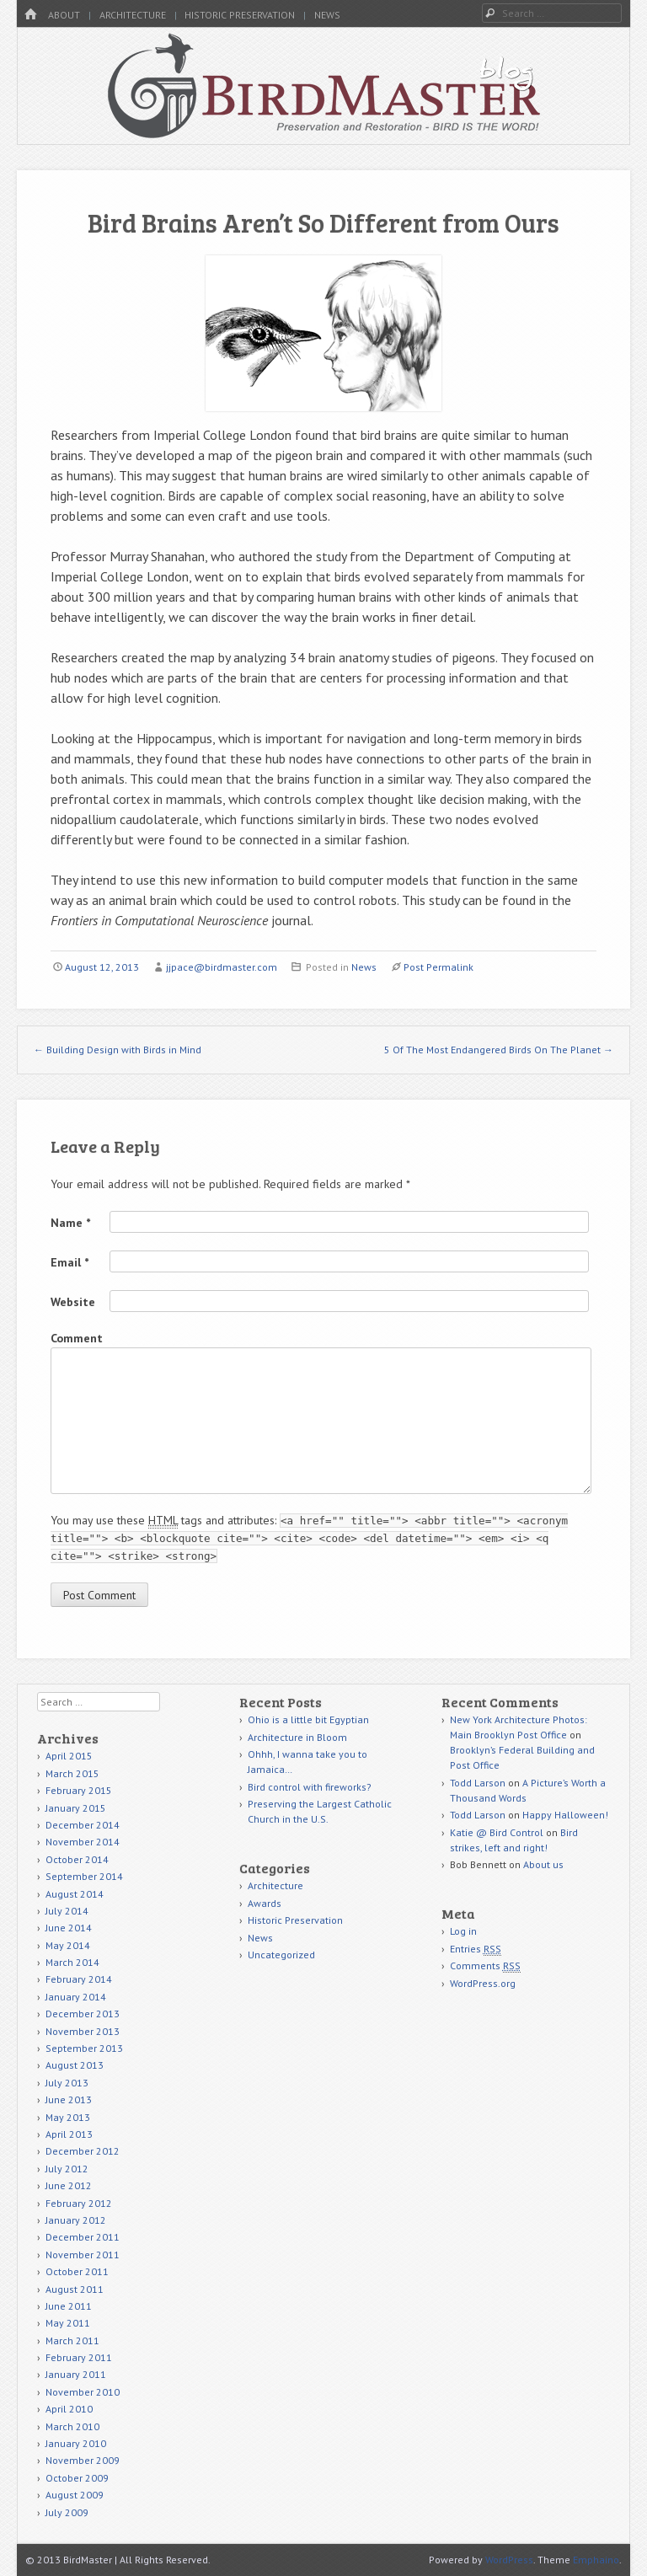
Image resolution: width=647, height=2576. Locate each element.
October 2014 (77, 1859)
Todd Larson (477, 1782)
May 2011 (67, 2322)
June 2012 (68, 2185)
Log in (463, 1931)
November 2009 (82, 2460)
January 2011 (75, 2374)
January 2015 (75, 1808)
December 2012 (82, 2151)
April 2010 (69, 2408)
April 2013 (69, 2134)
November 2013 (82, 2031)
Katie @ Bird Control (496, 1832)
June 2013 (68, 2099)
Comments (485, 1966)
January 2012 (75, 2220)
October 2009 (77, 2478)
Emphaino (596, 2559)
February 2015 (78, 1790)
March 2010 (72, 2426)
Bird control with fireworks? (310, 1787)
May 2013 (67, 2117)
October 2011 (77, 2271)
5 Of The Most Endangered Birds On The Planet (498, 1049)
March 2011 (72, 2340)
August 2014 (74, 1894)
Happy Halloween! (565, 1814)
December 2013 (82, 2013)
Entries (475, 1949)
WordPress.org (483, 1983)
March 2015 (72, 1773)
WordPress (509, 2559)
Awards (264, 1903)
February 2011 (78, 2357)
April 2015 (69, 1755)
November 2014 (82, 1841)
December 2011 (82, 2237)
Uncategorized (281, 1954)
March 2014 (72, 1962)
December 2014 (82, 1824)
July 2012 (66, 2168)
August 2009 (74, 2494)
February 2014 (78, 1979)
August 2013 (74, 2065)
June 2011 (68, 2306)
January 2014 (75, 1996)
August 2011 (74, 2289)
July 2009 (66, 2512)
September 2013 (84, 2048)
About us (543, 1864)
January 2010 (75, 2443)
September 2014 (84, 1876)
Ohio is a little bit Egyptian (308, 1719)
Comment (77, 1338)
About (64, 14)
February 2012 (78, 2203)
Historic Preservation (239, 14)
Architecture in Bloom (297, 1737)
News (327, 14)
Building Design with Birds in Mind (117, 1049)
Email (69, 1262)
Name (70, 1222)
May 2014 (67, 1945)
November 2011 (82, 2254)
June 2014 (68, 1927)
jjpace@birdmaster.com (221, 967)
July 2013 (66, 2082)
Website (73, 1301)
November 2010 (82, 2392)
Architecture (132, 14)
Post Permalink (438, 967)
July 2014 (66, 1910)
